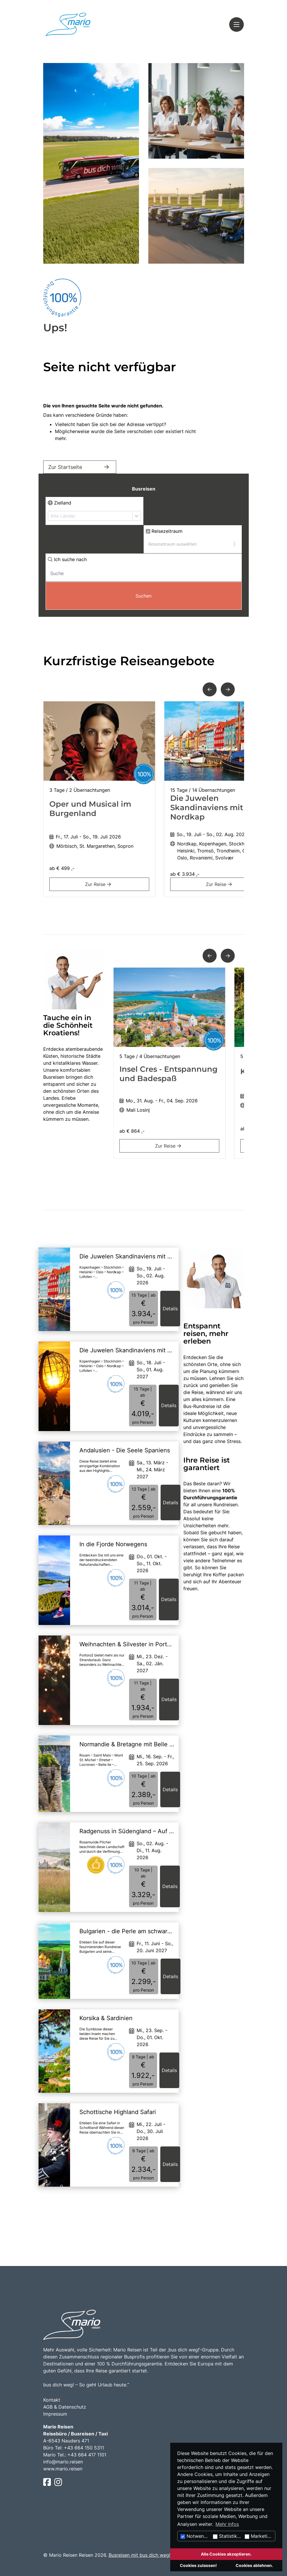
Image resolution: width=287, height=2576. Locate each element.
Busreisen (143, 489)
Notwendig (195, 2536)
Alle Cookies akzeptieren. (226, 2554)
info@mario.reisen (63, 2462)
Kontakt (51, 2400)
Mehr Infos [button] (227, 2524)
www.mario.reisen (62, 2469)
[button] (210, 689)
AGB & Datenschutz (64, 2407)
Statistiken (227, 2536)
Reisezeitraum (164, 531)
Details (170, 1308)
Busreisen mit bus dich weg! (139, 2555)
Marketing (259, 2536)
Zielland (59, 503)
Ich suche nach (67, 559)
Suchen (143, 596)
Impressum (55, 2414)
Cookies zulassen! (198, 2565)
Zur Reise (99, 884)
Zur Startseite (79, 467)
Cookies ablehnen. (254, 2565)
